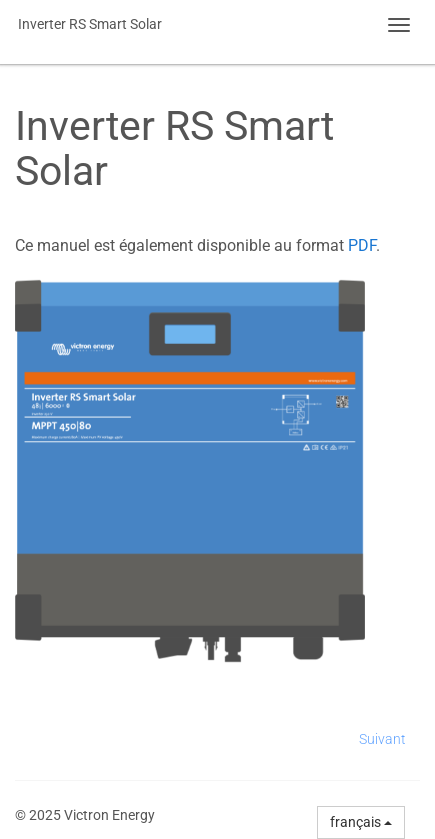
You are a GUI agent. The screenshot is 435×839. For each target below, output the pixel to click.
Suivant (382, 739)
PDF (362, 245)
